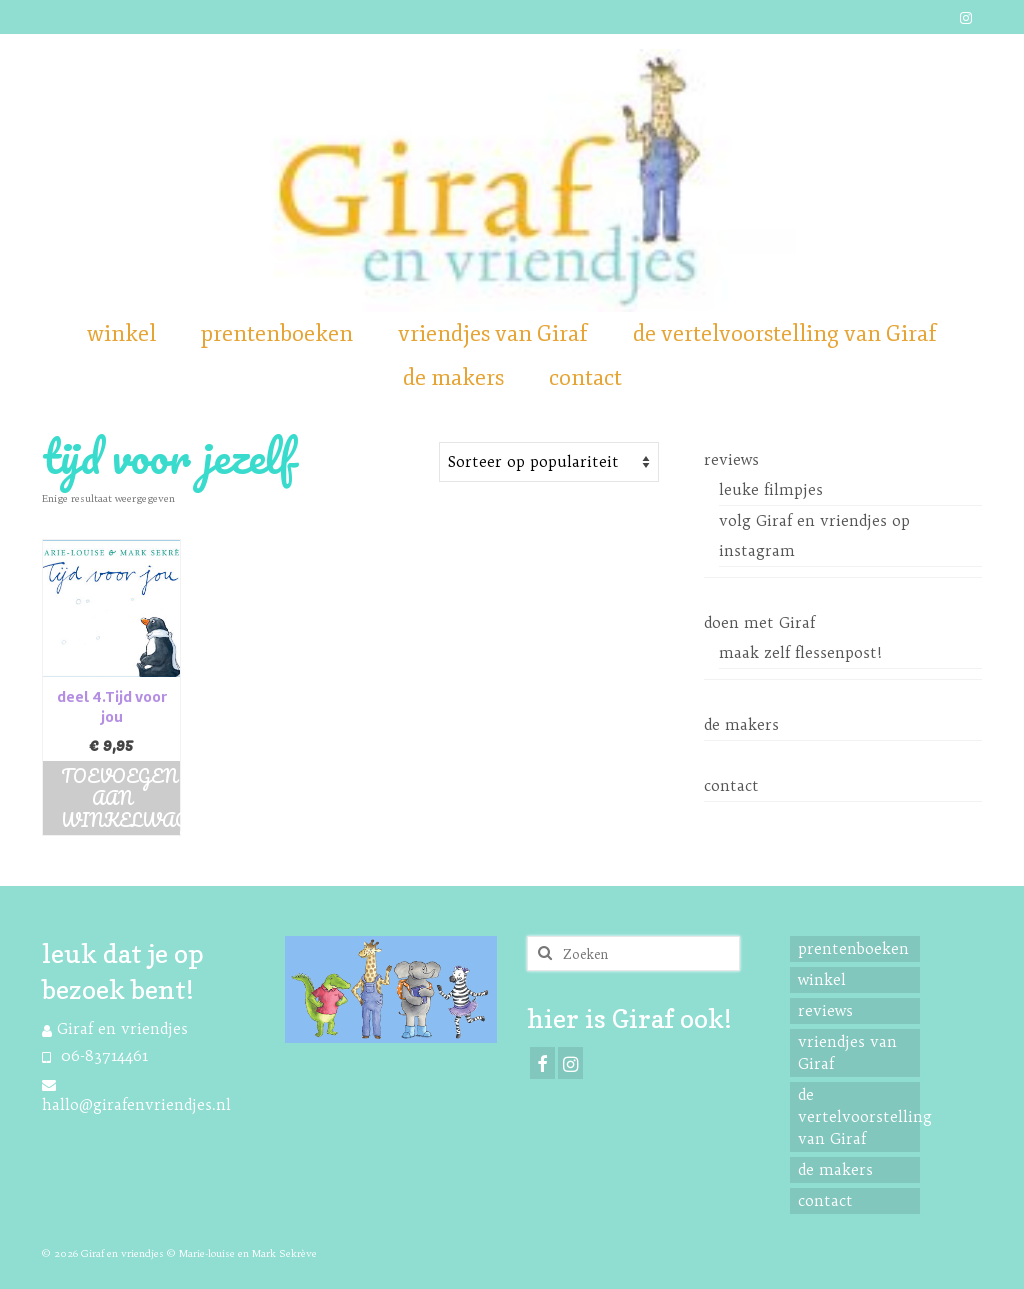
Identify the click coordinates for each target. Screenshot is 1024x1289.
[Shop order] (549, 462)
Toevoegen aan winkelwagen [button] (120, 798)
